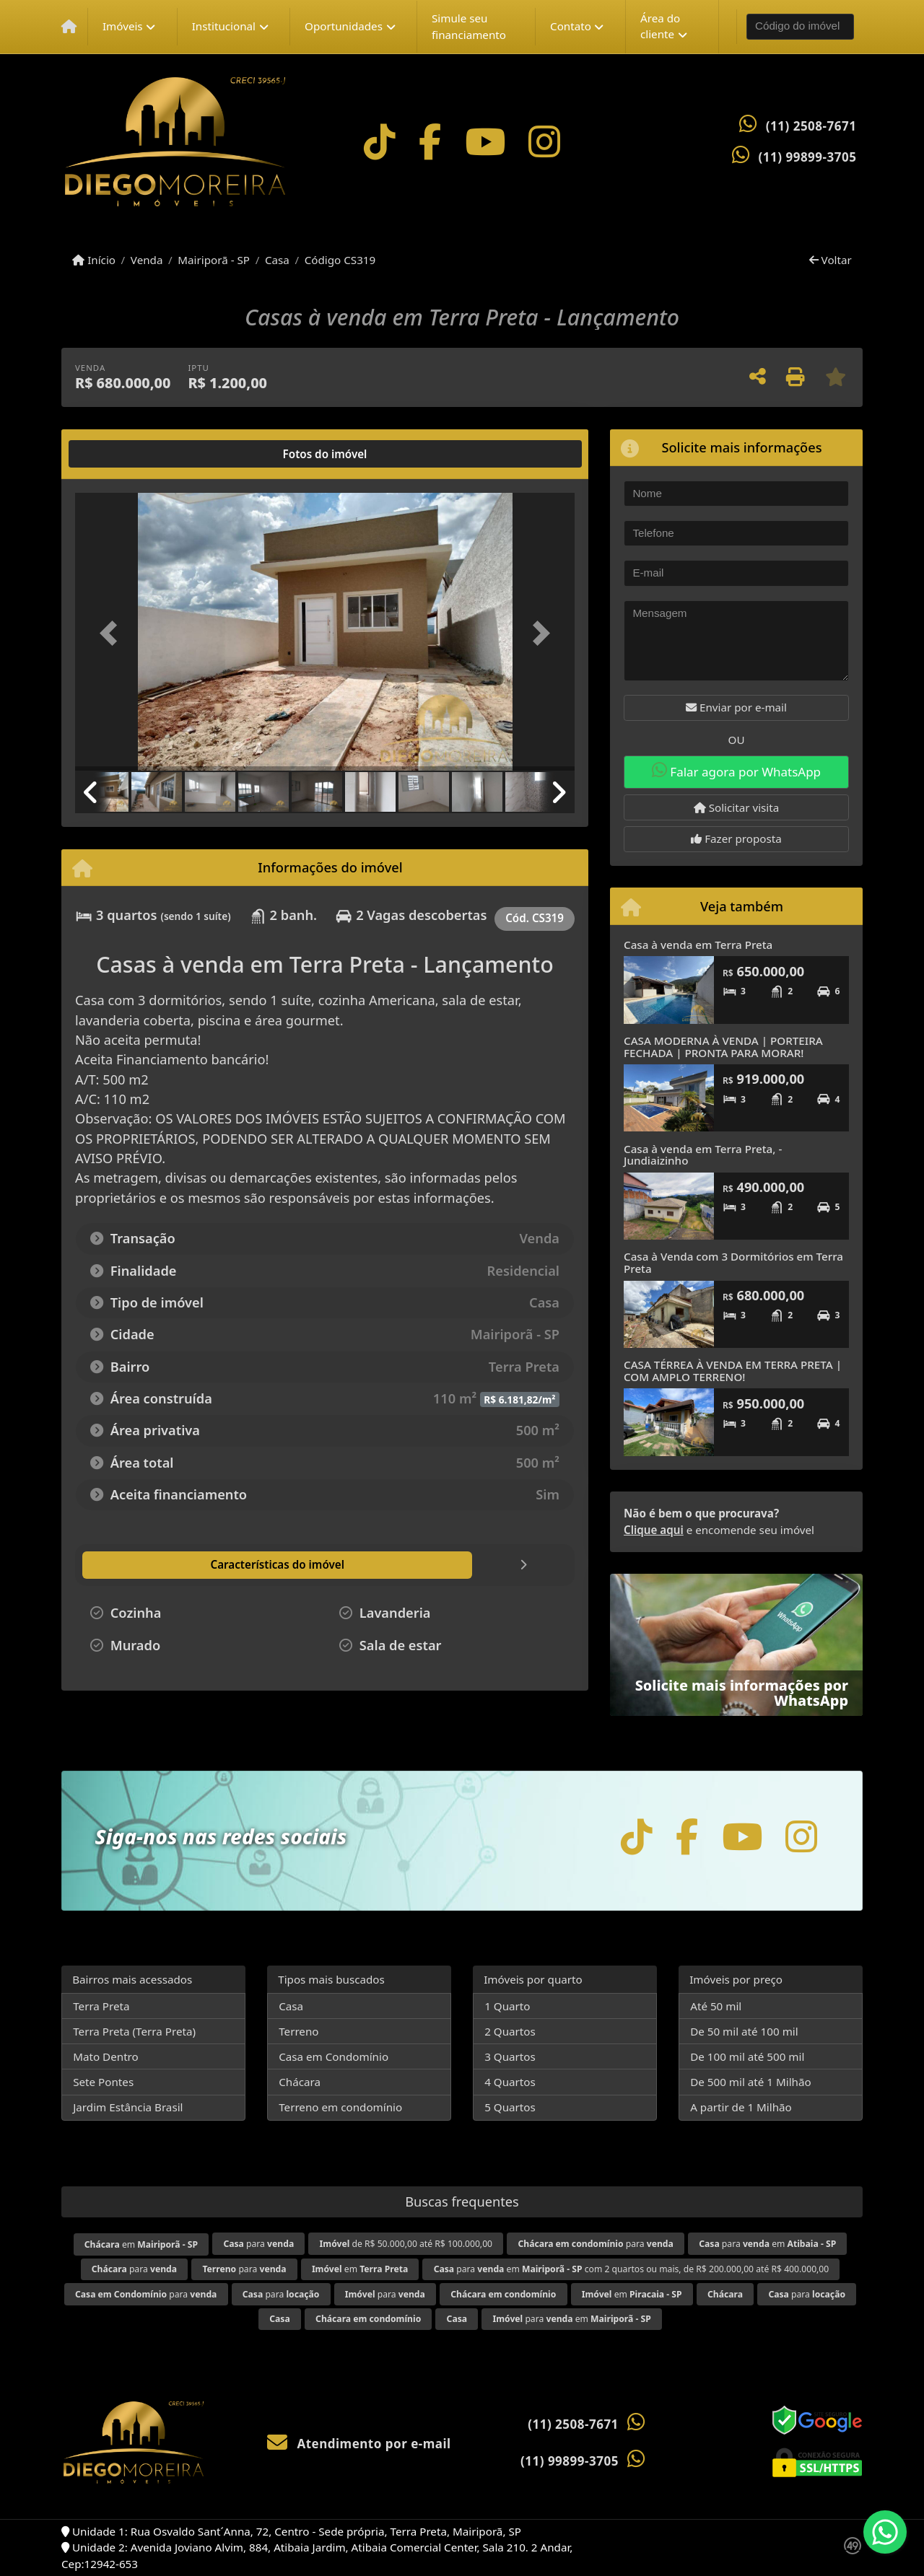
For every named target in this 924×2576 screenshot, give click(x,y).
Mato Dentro (106, 2056)
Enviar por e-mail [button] (736, 707)
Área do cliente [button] (660, 26)
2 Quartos (510, 2031)
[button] (112, 633)
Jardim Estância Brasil (128, 2107)
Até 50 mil (715, 2006)
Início (94, 260)
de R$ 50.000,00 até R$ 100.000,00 (406, 2244)
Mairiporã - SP (214, 260)
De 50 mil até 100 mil (744, 2031)
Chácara (300, 2082)
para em (767, 2244)
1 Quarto (507, 2006)
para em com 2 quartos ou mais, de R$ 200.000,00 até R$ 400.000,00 (631, 2269)
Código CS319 (340, 260)
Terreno (298, 2031)
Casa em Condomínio (333, 2056)
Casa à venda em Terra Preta (698, 944)
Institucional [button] (224, 26)
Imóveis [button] (123, 26)
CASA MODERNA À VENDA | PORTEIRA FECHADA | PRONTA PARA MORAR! (723, 1046)
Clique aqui (654, 1530)
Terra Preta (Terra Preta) (134, 2031)
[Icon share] (379, 142)
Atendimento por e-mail (359, 2443)
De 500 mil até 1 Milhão (750, 2082)
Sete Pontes (103, 2082)
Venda (147, 260)
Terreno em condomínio (340, 2107)
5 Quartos (510, 2107)
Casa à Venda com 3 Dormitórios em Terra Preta (733, 1262)
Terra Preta (101, 2006)
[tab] (122, 454)
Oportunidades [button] (344, 26)
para (258, 2244)
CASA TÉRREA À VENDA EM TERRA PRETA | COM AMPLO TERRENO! (733, 1370)
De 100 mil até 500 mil (747, 2056)
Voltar (830, 260)
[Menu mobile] (69, 27)
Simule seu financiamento (469, 26)
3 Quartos (510, 2056)
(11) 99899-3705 (808, 157)
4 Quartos (510, 2082)
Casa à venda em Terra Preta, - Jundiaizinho (703, 1155)
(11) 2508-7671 (811, 126)
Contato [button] (570, 26)
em (141, 2244)
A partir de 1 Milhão (741, 2107)
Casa (277, 260)
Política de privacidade (672, 2538)
